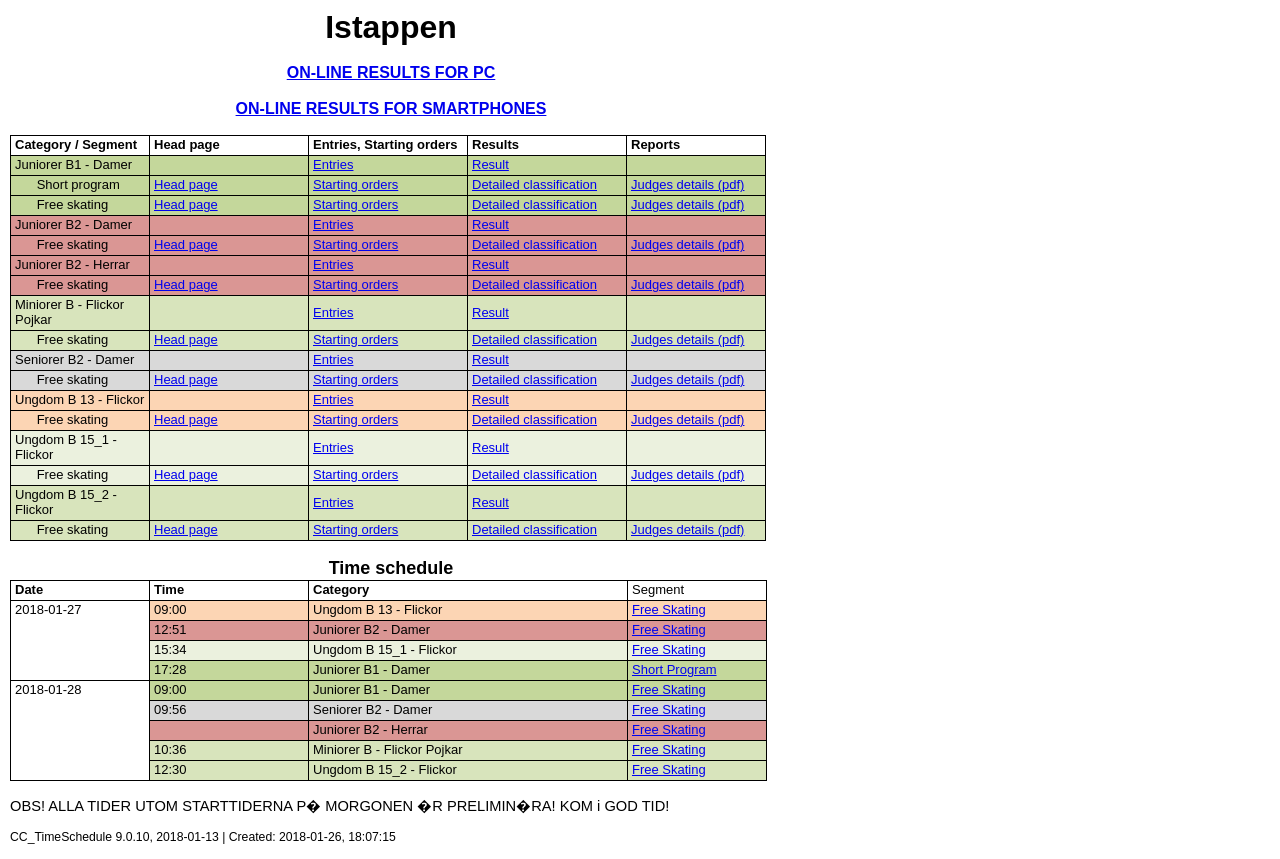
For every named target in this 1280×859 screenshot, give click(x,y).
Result (490, 164)
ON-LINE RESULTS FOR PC (391, 72)
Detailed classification (534, 184)
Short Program (674, 669)
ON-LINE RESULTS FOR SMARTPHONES (391, 108)
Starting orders (355, 184)
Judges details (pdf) (687, 184)
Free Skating (669, 609)
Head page (186, 184)
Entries (333, 164)
